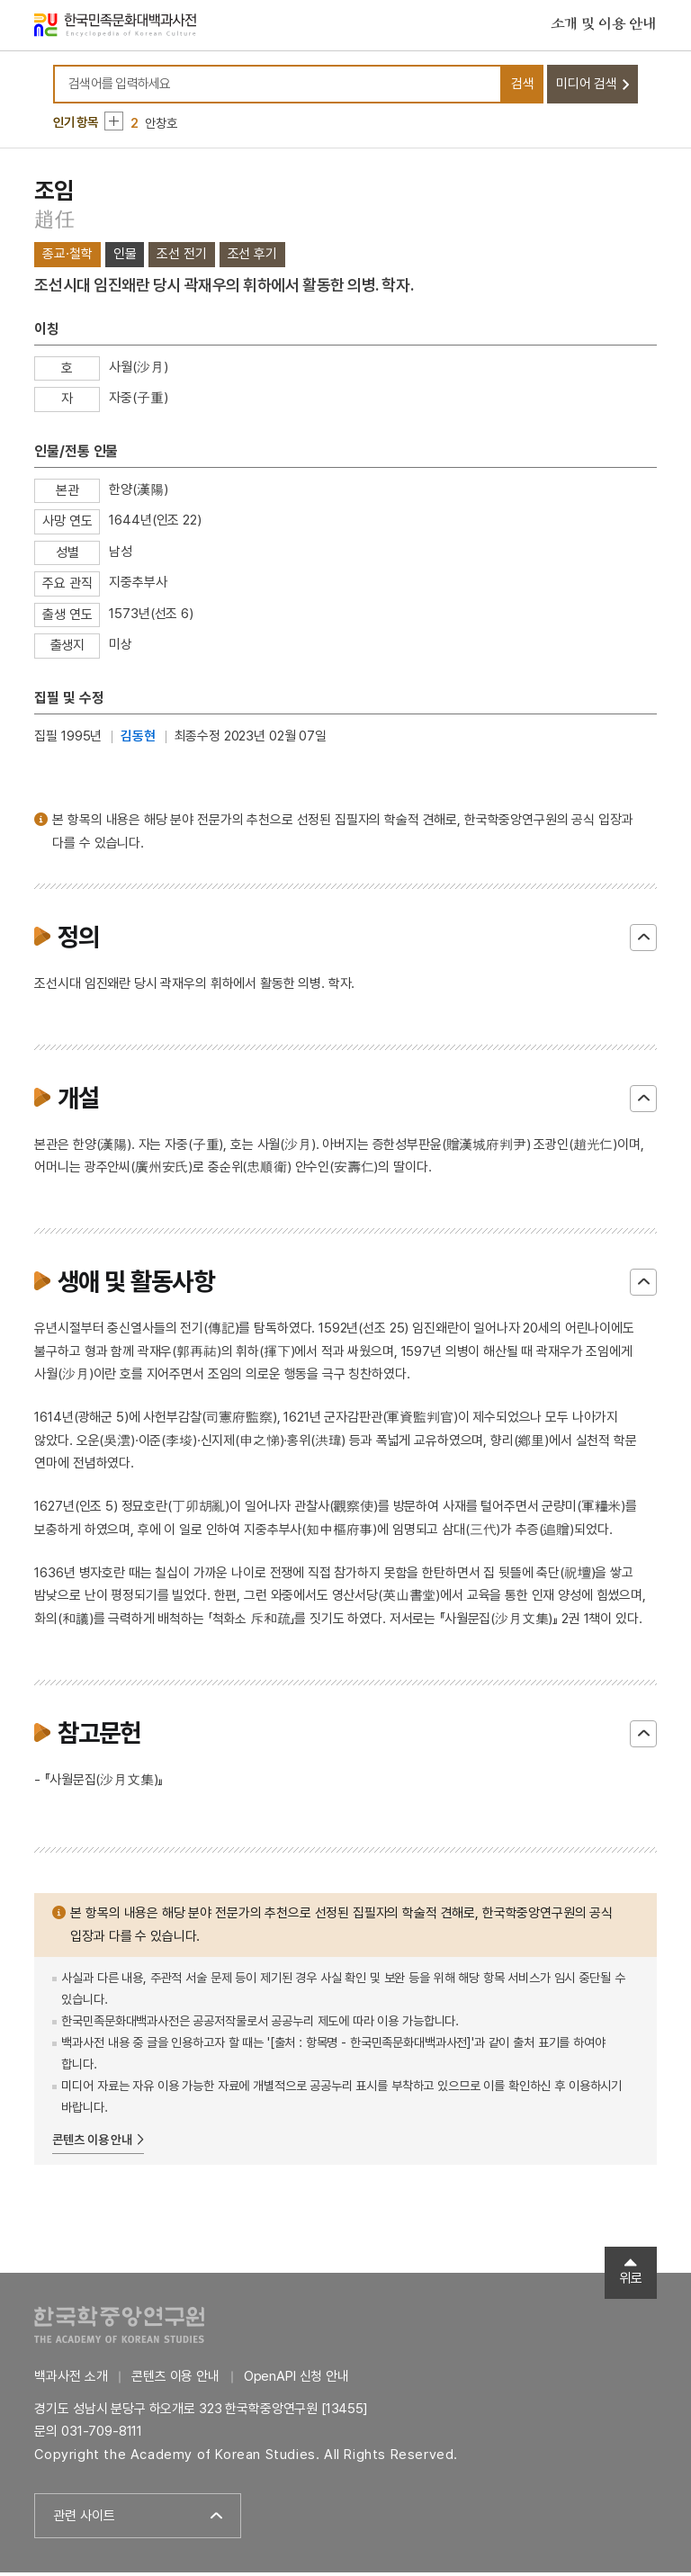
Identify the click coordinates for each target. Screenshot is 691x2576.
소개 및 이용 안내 (604, 26)
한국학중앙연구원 (119, 2328)
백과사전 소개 (70, 2380)
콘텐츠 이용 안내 (92, 2143)
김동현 (138, 740)
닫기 (643, 941)
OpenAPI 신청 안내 (296, 2380)
